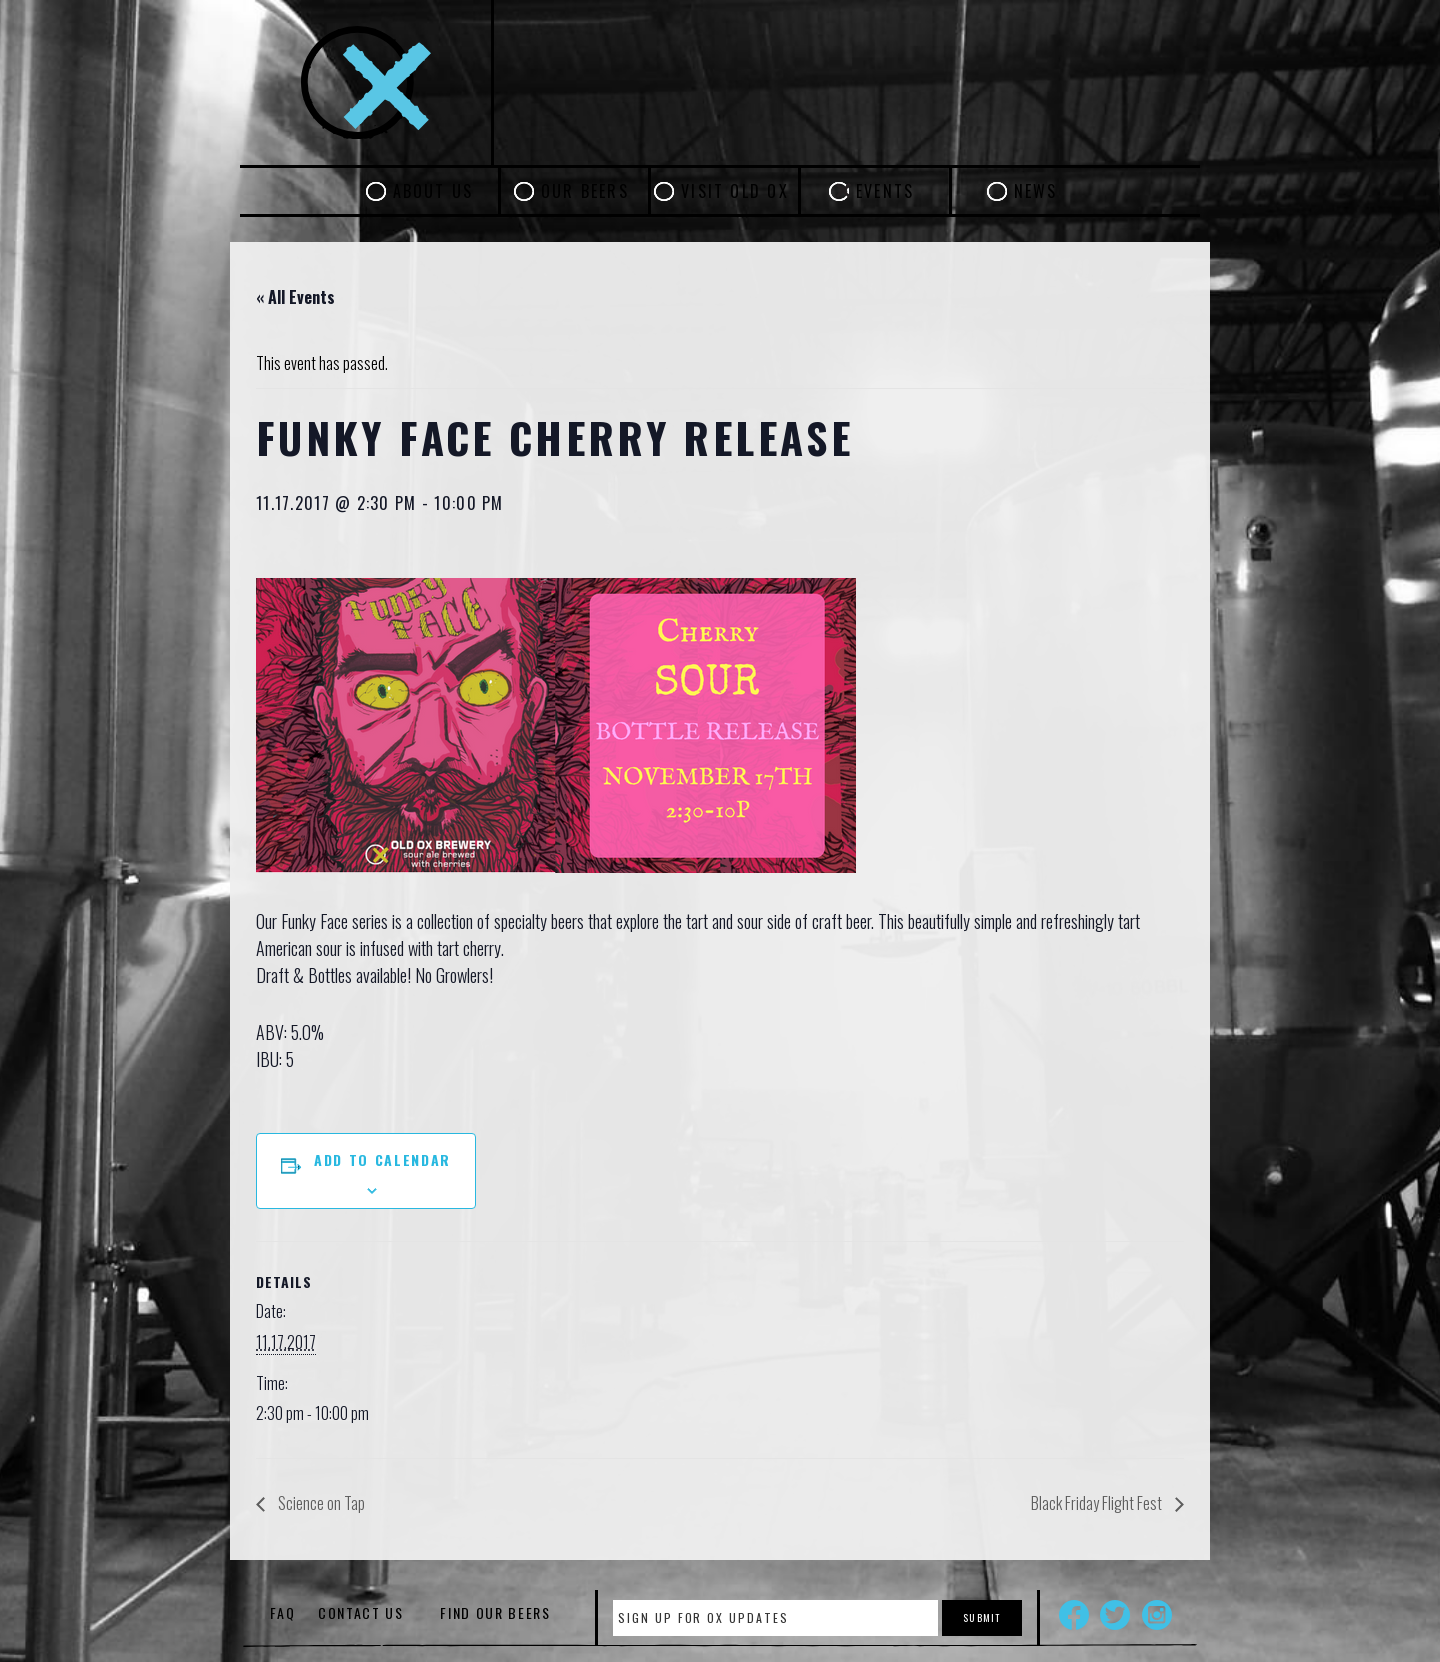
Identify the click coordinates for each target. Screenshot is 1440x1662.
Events (885, 191)
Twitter (1115, 1615)
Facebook (1074, 1615)
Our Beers (585, 191)
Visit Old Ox (735, 191)
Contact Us (361, 1612)
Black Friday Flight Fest (1098, 1503)
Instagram (1157, 1615)
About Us (433, 191)
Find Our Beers (495, 1612)
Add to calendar (382, 1159)
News (1036, 191)
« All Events (295, 297)
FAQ (282, 1612)
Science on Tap (320, 1503)
